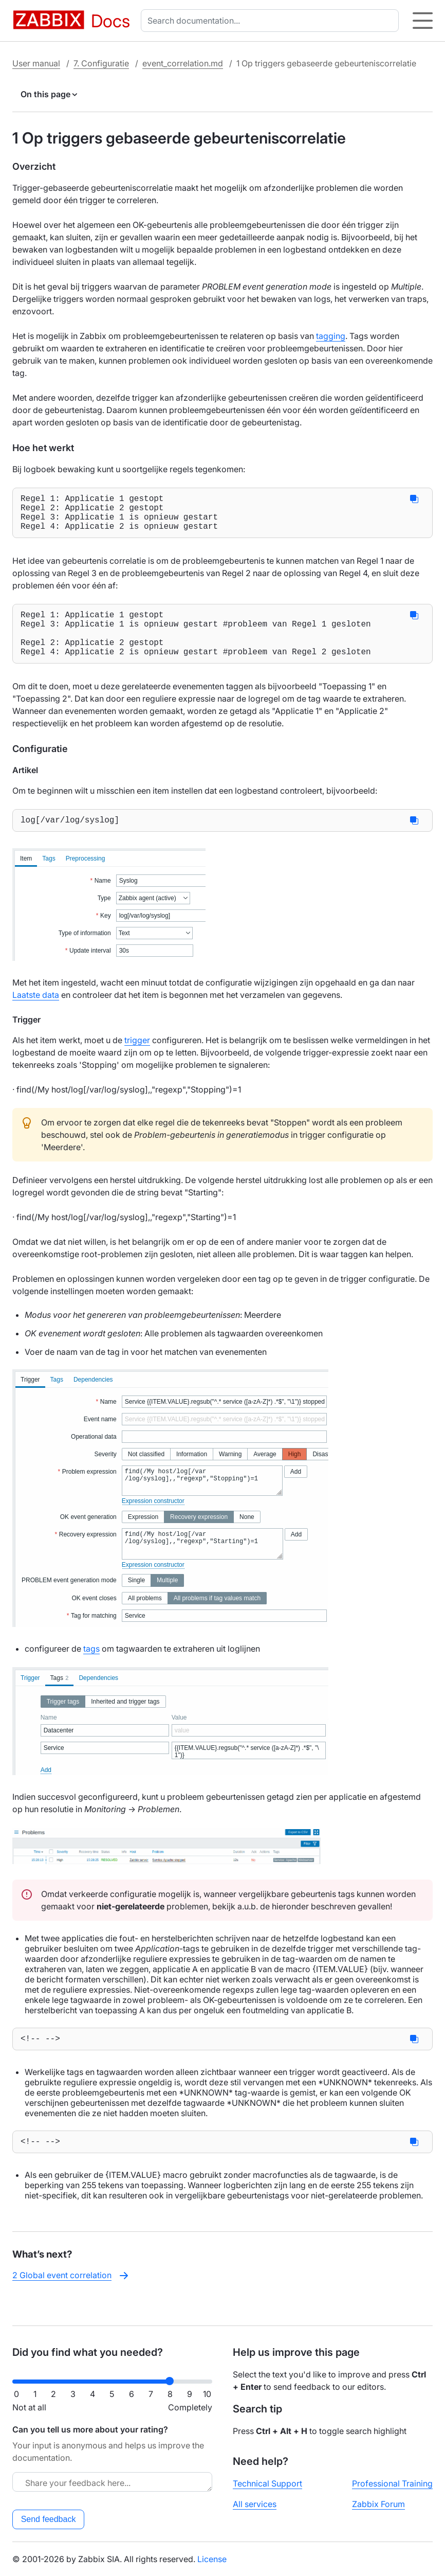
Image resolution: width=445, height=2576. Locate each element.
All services (254, 2504)
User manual (36, 63)
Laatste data (35, 1015)
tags (91, 1669)
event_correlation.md (182, 63)
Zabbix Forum (378, 2504)
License (212, 2559)
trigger (137, 1061)
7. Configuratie (101, 63)
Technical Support (267, 2483)
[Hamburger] (423, 20)
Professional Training (392, 2483)
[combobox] (272, 20)
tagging (330, 336)
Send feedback (48, 2519)
